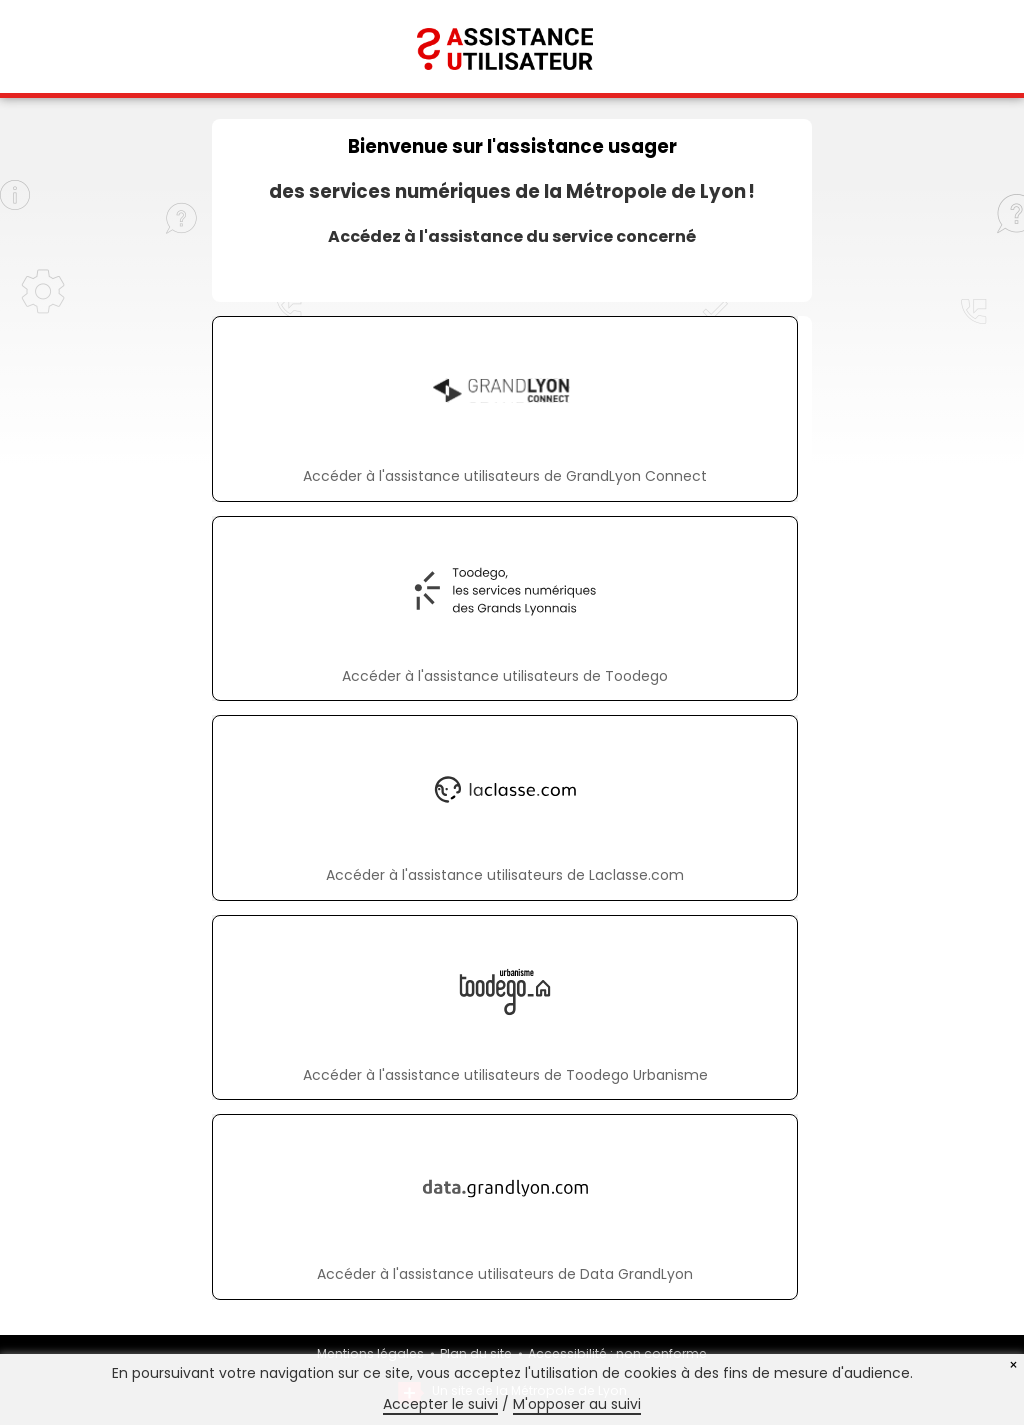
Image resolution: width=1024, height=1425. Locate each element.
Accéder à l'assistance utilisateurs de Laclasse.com (505, 875)
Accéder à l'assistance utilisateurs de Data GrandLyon (505, 1274)
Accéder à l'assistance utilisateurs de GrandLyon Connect (505, 476)
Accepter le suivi (440, 1404)
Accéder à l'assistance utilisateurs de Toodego (505, 676)
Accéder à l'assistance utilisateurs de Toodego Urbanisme (505, 1075)
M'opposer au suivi (577, 1404)
